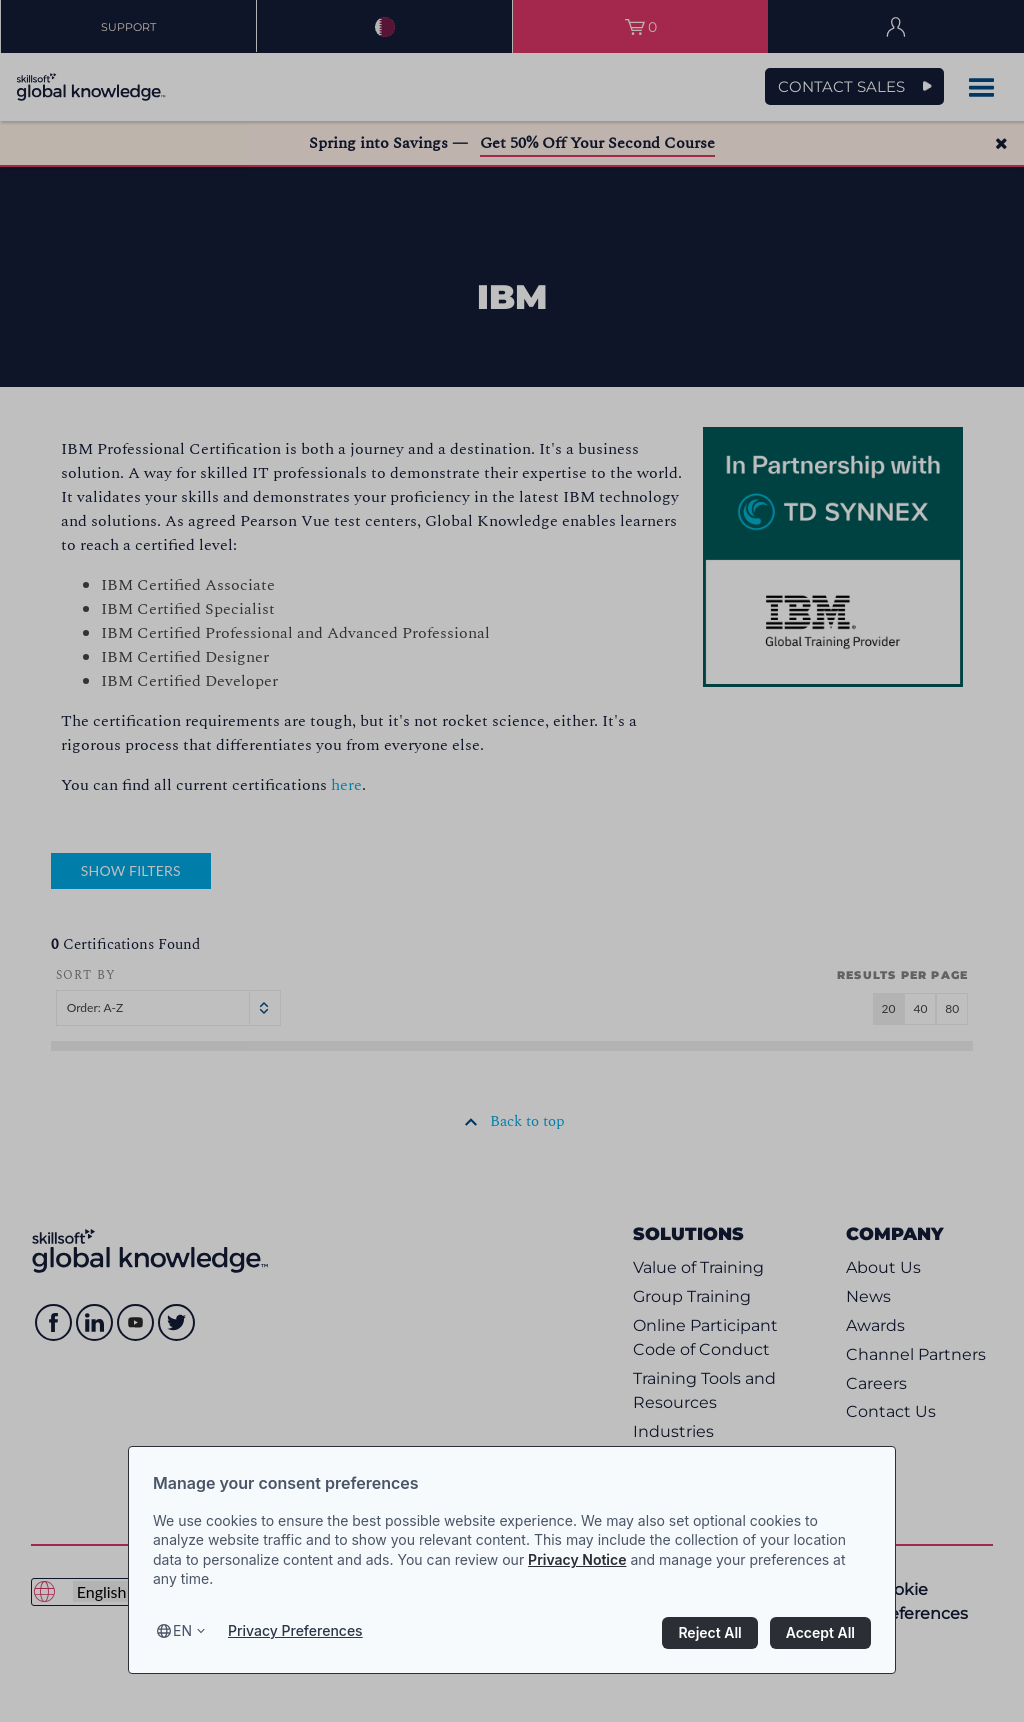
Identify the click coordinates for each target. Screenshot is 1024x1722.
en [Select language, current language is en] (182, 1630)
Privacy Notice (577, 1559)
